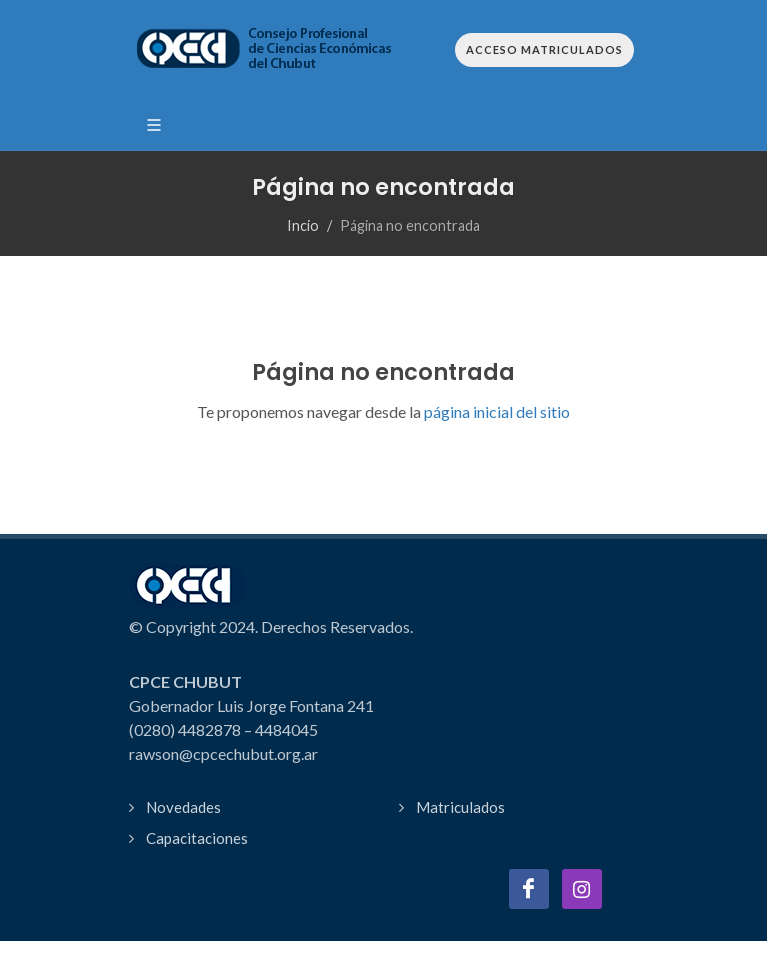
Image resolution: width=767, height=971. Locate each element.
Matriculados (460, 807)
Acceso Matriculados (544, 49)
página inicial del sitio (495, 411)
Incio (303, 225)
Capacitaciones (197, 838)
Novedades (183, 807)
